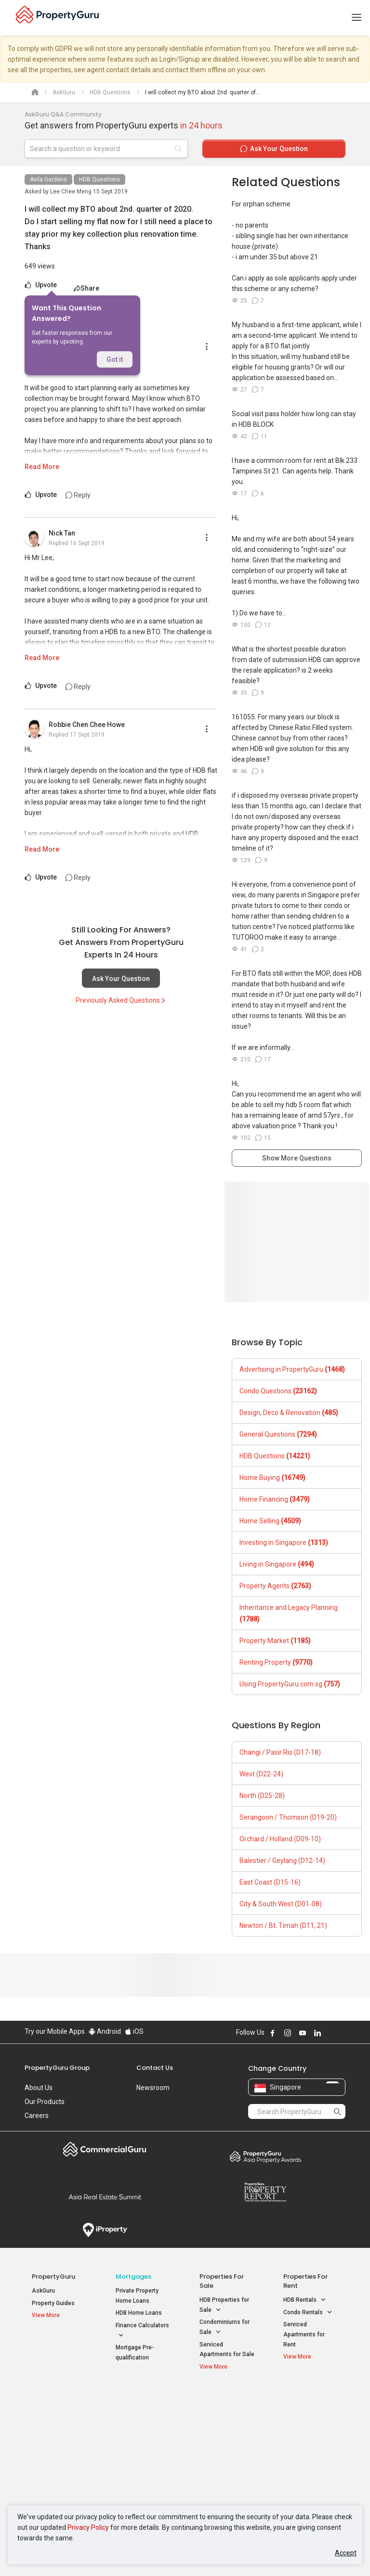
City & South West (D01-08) (280, 1904)
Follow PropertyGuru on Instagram (287, 2033)
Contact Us (154, 2067)
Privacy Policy (88, 2527)
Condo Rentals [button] (307, 2313)
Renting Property (276, 1662)
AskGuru (43, 2290)
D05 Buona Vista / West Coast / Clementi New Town (309, 2453)
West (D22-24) (261, 1774)
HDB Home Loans (139, 2312)
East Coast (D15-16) (270, 1882)
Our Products (45, 2101)
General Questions (278, 1434)
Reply (78, 495)
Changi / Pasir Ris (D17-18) (280, 1752)
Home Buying (272, 1477)
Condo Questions (278, 1391)
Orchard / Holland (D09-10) (280, 1839)
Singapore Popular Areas (305, 2402)
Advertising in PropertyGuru (292, 1369)
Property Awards (265, 2156)
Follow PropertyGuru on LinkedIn (317, 2033)
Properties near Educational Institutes (224, 2407)
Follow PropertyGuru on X (330, 2033)
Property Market (275, 1641)
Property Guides (53, 2303)
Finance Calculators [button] (142, 2331)
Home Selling (270, 1521)
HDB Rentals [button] (304, 2300)
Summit (105, 2196)
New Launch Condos (59, 2421)
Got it (114, 359)
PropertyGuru (53, 2276)
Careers (37, 2115)
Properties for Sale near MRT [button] (141, 2436)
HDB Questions (99, 179)
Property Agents (275, 1586)
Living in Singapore (276, 1564)
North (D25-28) (262, 1795)
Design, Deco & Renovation (288, 1412)
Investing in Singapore (283, 1542)
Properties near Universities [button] (220, 2436)
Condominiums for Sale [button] (224, 2328)
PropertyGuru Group (57, 2067)
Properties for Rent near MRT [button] (141, 2458)
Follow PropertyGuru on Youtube (302, 2033)
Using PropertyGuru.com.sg (289, 1684)
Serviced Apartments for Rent (304, 2334)
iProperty (105, 2230)
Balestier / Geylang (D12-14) (282, 1860)
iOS (134, 2031)
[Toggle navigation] (356, 18)
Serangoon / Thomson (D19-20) (288, 1817)
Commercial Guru (105, 2149)
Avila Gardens (48, 179)
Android (105, 2031)
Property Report (265, 2192)
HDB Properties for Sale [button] (224, 2305)
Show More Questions (296, 1158)
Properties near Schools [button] (220, 2458)
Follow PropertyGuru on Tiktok (341, 2033)
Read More (42, 467)
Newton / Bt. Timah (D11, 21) (283, 1925)
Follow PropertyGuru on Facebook (272, 2033)
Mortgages (133, 2276)
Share (86, 288)
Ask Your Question (121, 978)
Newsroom (153, 2087)
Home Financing (274, 1499)
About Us (39, 2087)
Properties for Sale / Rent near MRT (141, 2407)
